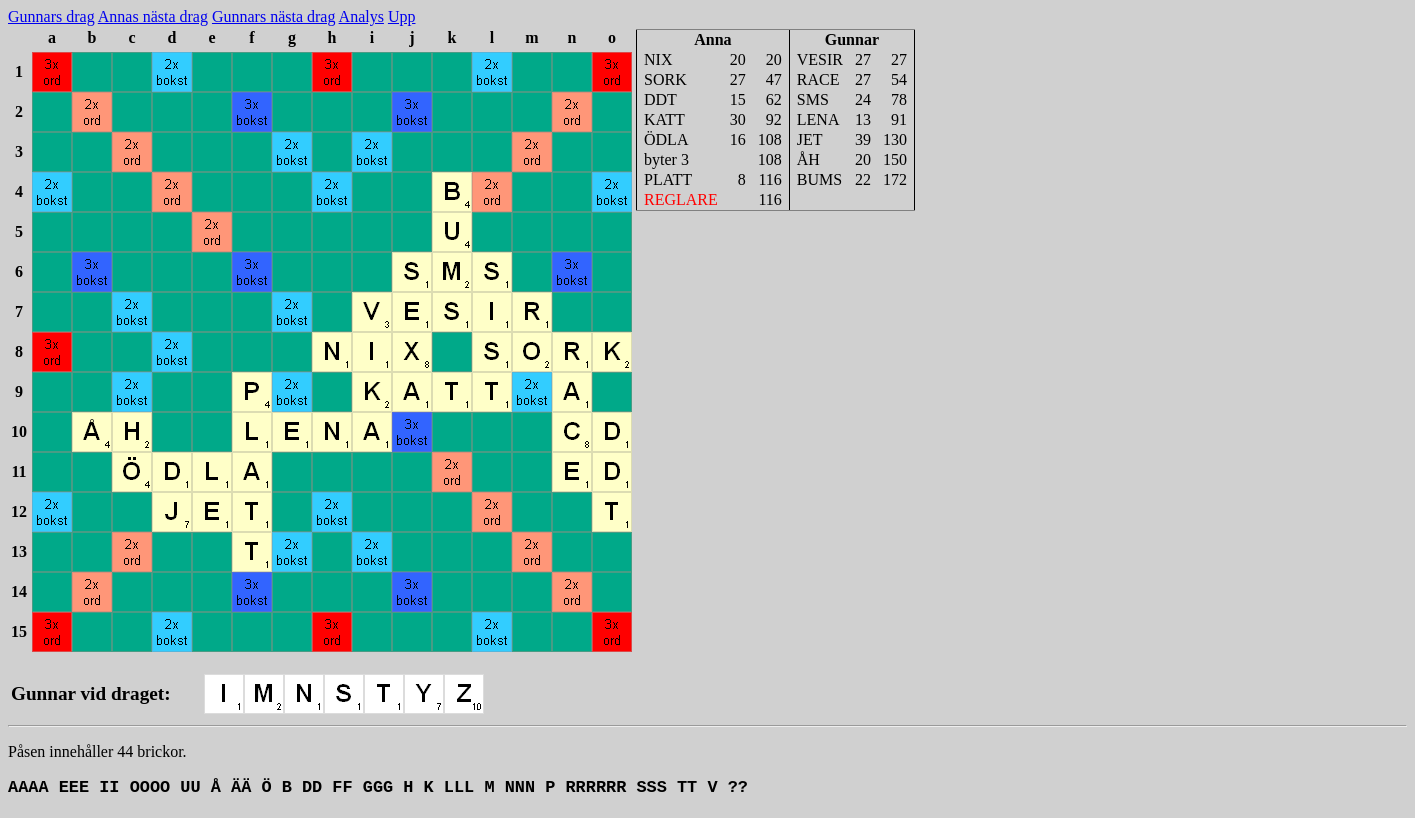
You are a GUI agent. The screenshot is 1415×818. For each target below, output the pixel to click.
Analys (361, 16)
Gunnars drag (51, 16)
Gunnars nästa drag (274, 16)
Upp (402, 16)
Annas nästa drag (153, 16)
